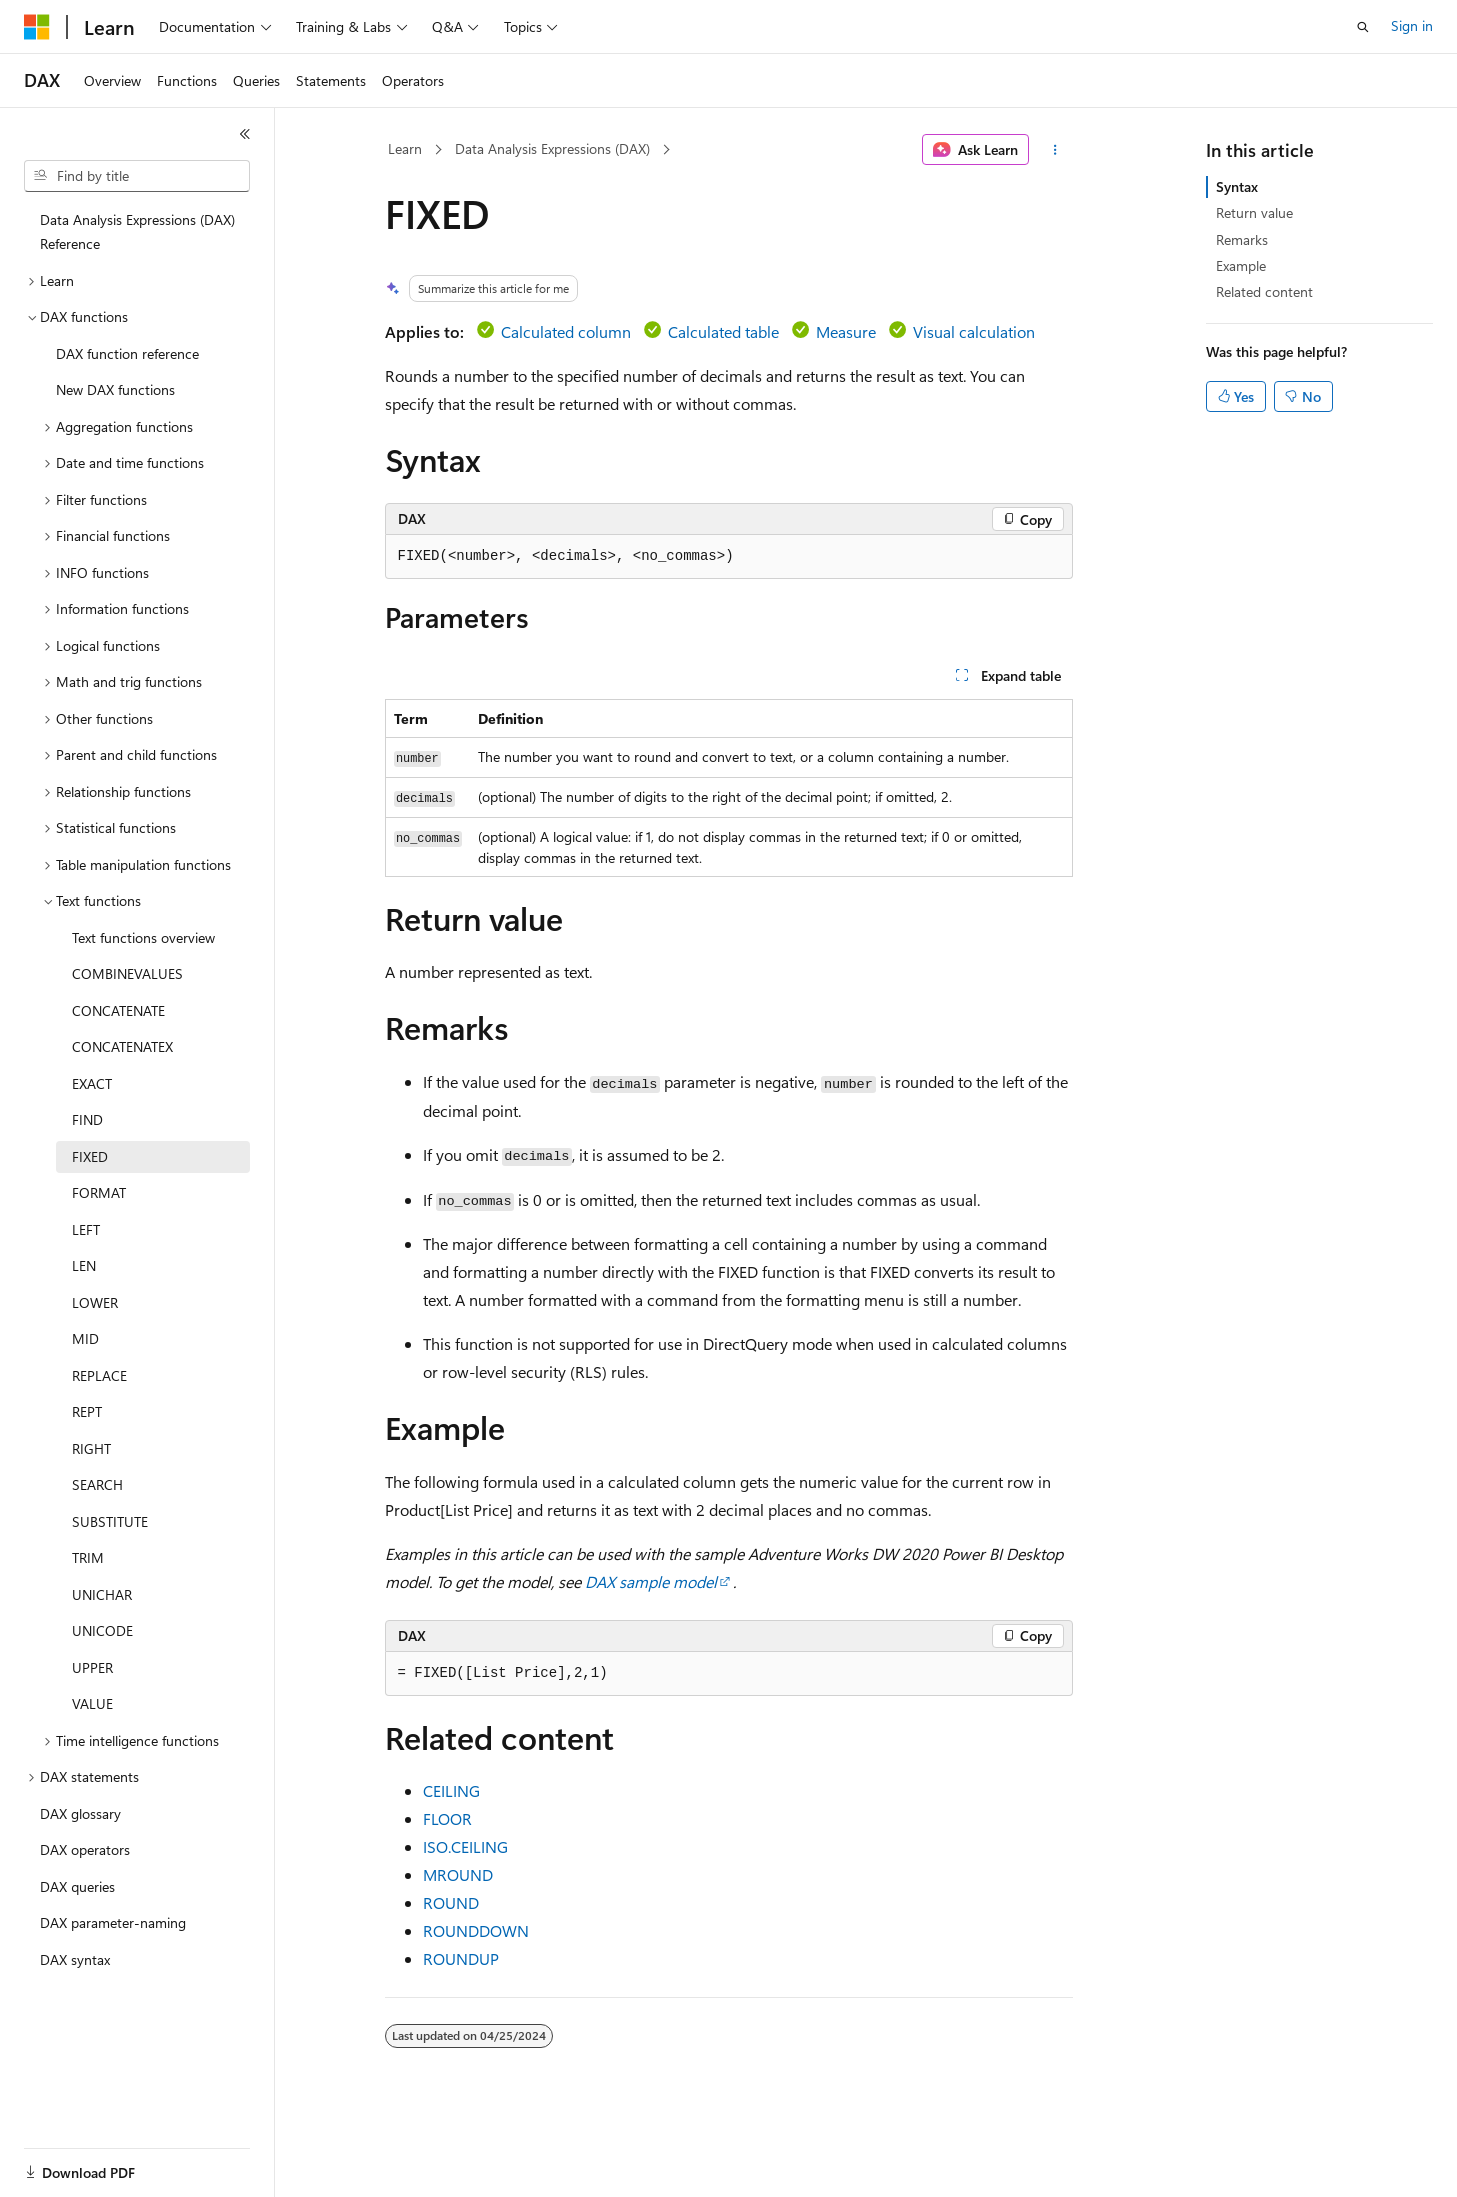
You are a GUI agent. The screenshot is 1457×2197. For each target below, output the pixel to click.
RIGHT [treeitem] (91, 1448)
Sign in (1412, 25)
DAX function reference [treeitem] (127, 353)
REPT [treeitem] (87, 1411)
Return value (1254, 212)
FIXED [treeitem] (90, 1156)
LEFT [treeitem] (86, 1229)
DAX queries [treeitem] (77, 1886)
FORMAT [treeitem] (99, 1192)
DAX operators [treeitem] (85, 1849)
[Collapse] (245, 134)
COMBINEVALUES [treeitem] (127, 973)
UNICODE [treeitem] (102, 1630)
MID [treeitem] (85, 1338)
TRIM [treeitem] (88, 1557)
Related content (1264, 291)
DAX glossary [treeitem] (80, 1813)
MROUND (458, 1874)
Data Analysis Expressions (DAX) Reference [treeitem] (137, 232)
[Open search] (1363, 27)
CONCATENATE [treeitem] (118, 1010)
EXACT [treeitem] (92, 1083)
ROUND (451, 1902)
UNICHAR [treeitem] (102, 1594)
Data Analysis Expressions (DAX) (552, 148)
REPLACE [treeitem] (99, 1375)
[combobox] (137, 176)
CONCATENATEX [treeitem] (122, 1046)
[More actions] (1054, 150)
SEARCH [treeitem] (97, 1484)
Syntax (1237, 186)
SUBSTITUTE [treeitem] (110, 1521)
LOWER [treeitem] (95, 1302)
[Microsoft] (37, 27)
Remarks (1242, 239)
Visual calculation (974, 331)
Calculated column (566, 331)
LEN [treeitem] (84, 1265)
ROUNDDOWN (476, 1930)
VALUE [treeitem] (92, 1703)
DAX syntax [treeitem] (75, 1959)
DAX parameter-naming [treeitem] (113, 1922)
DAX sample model (651, 1581)
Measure (846, 331)
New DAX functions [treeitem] (115, 389)
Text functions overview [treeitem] (143, 937)
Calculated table (723, 331)
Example (1241, 265)
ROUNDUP (461, 1958)
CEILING (451, 1790)
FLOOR (447, 1818)
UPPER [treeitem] (92, 1667)
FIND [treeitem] (87, 1119)
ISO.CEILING (465, 1846)
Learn (405, 148)
